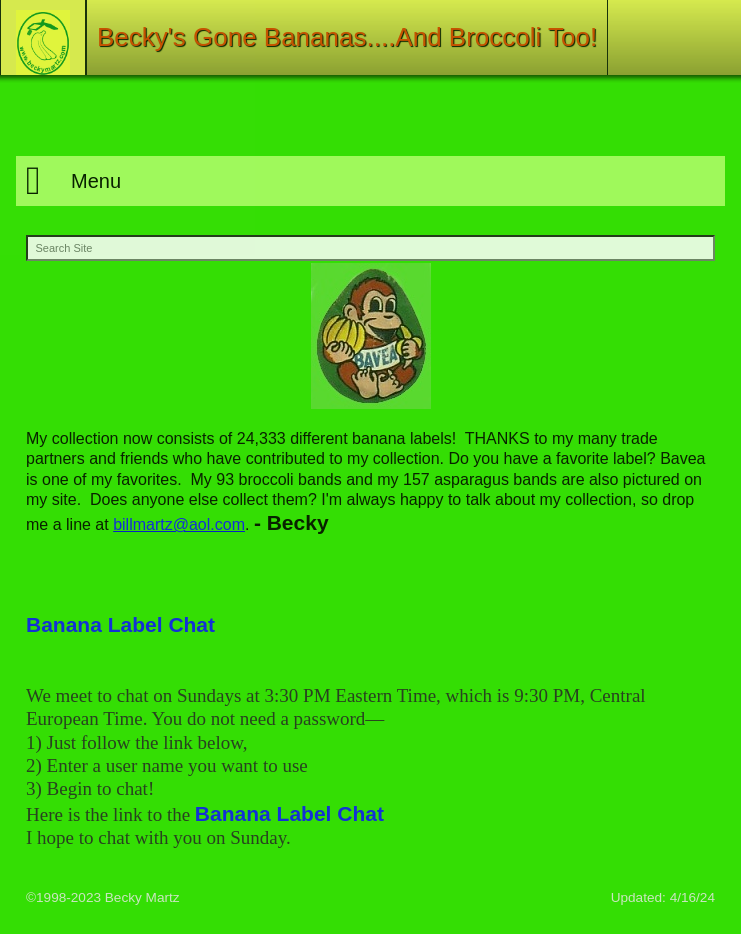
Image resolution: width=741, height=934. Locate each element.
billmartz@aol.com (179, 524)
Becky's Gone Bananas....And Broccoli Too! (347, 37)
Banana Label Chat (120, 624)
